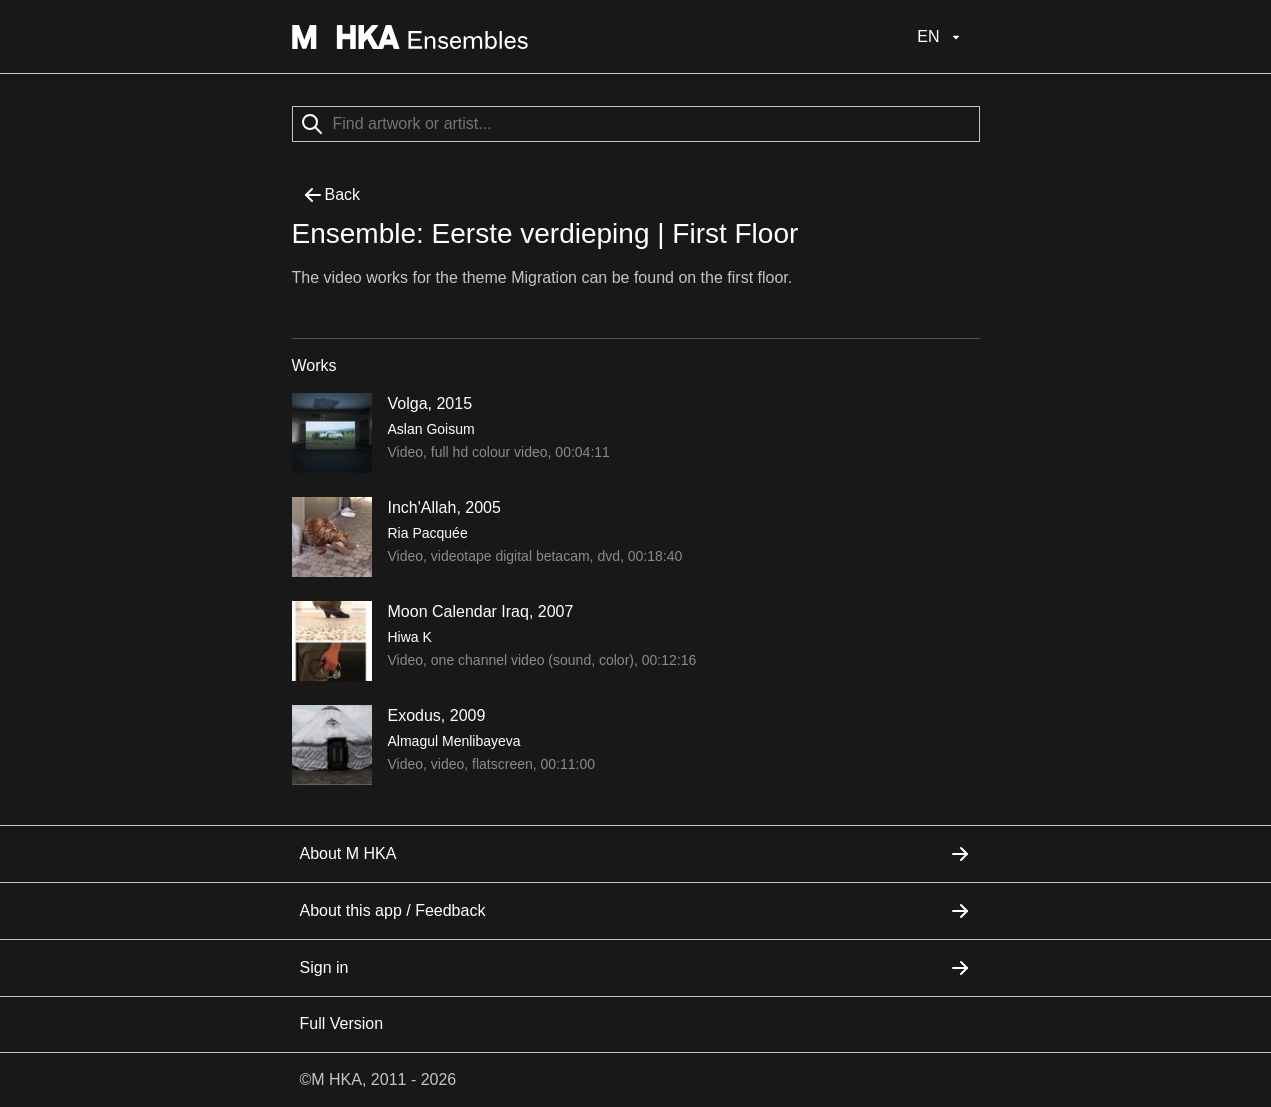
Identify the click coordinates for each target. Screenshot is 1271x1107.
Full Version (342, 1023)
